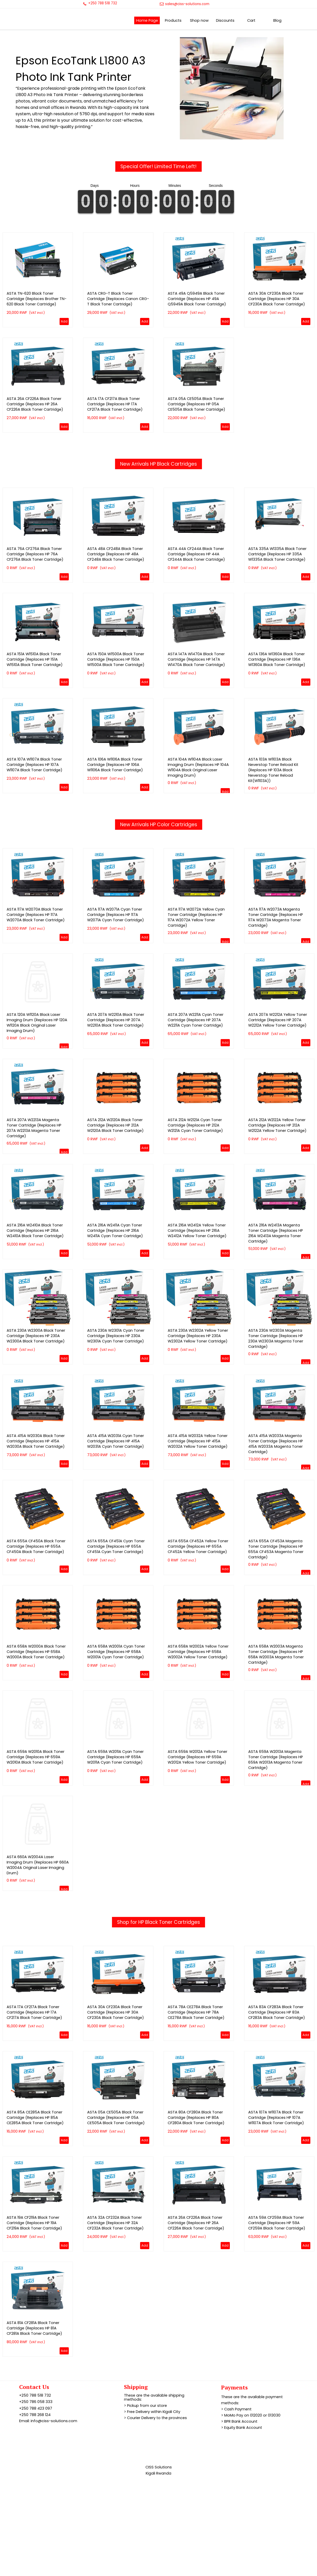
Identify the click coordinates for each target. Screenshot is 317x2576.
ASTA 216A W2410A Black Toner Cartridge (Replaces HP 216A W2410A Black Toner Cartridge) (35, 1230)
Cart (251, 20)
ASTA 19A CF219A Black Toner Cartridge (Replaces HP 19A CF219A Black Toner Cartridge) (34, 2223)
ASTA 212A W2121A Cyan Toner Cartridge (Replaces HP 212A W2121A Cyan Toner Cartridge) (195, 1125)
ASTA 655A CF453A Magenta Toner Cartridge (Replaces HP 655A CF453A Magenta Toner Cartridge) (275, 1549)
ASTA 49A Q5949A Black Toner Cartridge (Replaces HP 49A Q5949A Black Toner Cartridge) (197, 299)
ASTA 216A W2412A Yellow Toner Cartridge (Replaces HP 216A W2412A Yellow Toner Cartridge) (197, 1230)
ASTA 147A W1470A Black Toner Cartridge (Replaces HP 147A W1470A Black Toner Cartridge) (196, 659)
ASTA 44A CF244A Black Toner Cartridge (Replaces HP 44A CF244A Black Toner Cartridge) (196, 554)
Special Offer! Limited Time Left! (158, 166)
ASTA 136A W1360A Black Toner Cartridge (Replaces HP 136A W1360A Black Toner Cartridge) (276, 659)
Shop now (199, 20)
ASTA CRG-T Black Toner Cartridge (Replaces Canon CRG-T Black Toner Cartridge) (118, 299)
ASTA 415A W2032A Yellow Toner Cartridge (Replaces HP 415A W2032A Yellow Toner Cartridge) (198, 1441)
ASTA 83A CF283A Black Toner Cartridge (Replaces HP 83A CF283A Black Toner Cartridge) (276, 2012)
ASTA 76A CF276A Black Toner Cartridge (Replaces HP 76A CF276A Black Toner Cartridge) (35, 554)
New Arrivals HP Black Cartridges (158, 464)
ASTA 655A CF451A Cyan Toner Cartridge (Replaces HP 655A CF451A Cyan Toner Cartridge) (116, 1546)
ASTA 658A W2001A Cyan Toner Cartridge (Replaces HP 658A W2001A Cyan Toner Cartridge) (116, 1652)
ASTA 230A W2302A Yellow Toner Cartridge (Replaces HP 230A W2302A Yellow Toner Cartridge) (198, 1336)
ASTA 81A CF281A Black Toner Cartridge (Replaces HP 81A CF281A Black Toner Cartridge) (34, 2328)
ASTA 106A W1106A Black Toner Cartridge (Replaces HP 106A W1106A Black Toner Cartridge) (115, 765)
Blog (277, 20)
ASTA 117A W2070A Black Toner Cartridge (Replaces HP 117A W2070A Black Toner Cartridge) (36, 915)
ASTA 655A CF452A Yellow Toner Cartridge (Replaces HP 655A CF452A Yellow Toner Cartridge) (198, 1546)
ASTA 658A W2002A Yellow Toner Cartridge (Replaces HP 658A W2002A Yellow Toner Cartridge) (198, 1652)
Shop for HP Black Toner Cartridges (158, 1922)
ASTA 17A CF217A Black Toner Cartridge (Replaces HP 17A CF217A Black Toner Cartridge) (115, 404)
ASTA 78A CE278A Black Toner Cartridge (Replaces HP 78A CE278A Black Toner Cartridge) (196, 2012)
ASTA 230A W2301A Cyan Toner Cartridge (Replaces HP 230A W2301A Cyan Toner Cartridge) (115, 1336)
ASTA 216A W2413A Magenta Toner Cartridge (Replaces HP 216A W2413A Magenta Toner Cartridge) (275, 1233)
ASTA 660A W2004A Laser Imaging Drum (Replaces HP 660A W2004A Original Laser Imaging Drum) (38, 1865)
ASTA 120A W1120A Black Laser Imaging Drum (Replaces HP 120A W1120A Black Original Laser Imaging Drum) (37, 1022)
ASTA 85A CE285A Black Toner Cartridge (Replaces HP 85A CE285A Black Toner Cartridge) (35, 2117)
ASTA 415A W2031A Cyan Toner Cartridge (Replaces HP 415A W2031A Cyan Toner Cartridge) (115, 1441)
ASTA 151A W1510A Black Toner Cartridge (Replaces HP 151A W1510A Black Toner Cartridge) (35, 659)
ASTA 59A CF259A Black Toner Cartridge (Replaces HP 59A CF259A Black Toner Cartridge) (276, 2223)
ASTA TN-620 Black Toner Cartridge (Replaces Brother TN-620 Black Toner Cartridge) (36, 299)
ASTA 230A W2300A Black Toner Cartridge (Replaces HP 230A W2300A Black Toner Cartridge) (36, 1336)
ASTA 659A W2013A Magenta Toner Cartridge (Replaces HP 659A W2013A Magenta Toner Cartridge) (275, 1759)
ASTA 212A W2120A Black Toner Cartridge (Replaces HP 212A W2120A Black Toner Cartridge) (115, 1125)
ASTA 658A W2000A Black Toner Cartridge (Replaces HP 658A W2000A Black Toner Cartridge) (36, 1652)
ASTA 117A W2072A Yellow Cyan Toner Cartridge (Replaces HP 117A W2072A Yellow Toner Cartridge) (196, 917)
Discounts (225, 20)
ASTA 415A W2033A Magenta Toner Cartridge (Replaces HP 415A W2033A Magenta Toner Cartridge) (275, 1443)
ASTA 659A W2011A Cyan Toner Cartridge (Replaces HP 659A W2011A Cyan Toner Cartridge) (115, 1757)
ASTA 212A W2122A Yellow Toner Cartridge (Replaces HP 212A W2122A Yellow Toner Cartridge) (277, 1125)
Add (64, 321)
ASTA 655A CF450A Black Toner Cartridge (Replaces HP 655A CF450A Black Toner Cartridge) (36, 1546)
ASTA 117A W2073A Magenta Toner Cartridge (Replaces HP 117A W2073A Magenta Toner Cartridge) (275, 917)
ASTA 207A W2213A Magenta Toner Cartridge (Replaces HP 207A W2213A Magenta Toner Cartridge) (34, 1127)
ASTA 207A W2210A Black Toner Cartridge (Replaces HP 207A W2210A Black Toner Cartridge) (115, 1020)
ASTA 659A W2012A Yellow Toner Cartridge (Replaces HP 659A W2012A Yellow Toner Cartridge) (197, 1757)
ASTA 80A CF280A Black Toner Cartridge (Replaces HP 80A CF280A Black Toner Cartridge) (196, 2117)
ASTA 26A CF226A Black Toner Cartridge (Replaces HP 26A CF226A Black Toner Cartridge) (35, 404)
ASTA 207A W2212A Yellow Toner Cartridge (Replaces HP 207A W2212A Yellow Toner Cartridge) (277, 1020)
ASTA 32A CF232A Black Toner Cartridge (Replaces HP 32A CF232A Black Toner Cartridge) (115, 2223)
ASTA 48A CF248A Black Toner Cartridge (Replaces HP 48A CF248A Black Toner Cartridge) (115, 554)
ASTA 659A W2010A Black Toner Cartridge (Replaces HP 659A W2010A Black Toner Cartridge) (35, 1757)
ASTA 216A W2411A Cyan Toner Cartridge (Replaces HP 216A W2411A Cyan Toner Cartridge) (115, 1230)
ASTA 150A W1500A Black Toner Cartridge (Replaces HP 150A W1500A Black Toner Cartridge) (115, 659)
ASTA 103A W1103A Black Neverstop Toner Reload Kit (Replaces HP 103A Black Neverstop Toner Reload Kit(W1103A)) (273, 770)
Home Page (147, 20)
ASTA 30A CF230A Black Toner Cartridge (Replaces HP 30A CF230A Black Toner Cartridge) (276, 299)
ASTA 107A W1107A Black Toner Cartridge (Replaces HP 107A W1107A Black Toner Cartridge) (34, 765)
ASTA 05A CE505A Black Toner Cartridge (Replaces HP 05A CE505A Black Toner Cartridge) (196, 404)
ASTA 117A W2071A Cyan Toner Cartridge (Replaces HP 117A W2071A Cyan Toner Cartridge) (115, 915)
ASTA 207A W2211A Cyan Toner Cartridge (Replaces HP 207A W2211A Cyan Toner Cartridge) (195, 1020)
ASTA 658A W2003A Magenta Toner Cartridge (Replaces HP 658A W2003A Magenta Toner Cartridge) (276, 1654)
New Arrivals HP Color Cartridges (158, 824)
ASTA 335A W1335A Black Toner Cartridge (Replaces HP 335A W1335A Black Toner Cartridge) (277, 554)
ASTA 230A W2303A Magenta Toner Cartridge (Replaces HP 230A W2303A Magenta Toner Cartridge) (275, 1338)
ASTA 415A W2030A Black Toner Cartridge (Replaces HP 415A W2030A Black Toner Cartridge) (36, 1441)
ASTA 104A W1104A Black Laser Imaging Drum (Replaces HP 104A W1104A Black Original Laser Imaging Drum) (198, 767)
